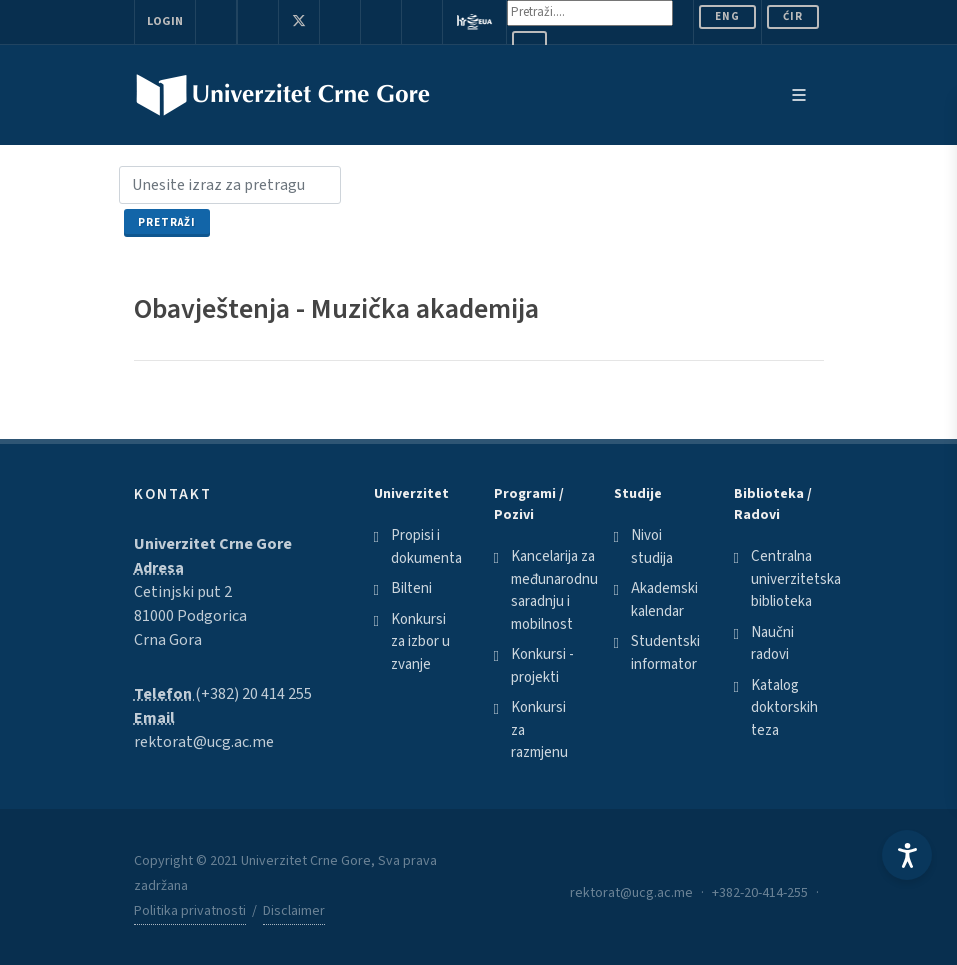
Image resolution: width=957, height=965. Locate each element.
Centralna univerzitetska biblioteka (796, 579)
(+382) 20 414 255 (253, 694)
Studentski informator (665, 653)
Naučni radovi (772, 644)
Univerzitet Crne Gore (213, 544)
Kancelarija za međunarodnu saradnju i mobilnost (554, 590)
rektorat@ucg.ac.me (204, 742)
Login (165, 21)
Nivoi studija (652, 547)
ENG (727, 16)
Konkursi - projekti (542, 666)
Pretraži (167, 222)
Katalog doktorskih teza (784, 708)
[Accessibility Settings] (907, 855)
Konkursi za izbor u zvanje (420, 642)
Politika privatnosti (190, 911)
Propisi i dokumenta (426, 547)
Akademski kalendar (664, 600)
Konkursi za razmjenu (539, 730)
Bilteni (411, 588)
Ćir (793, 16)
